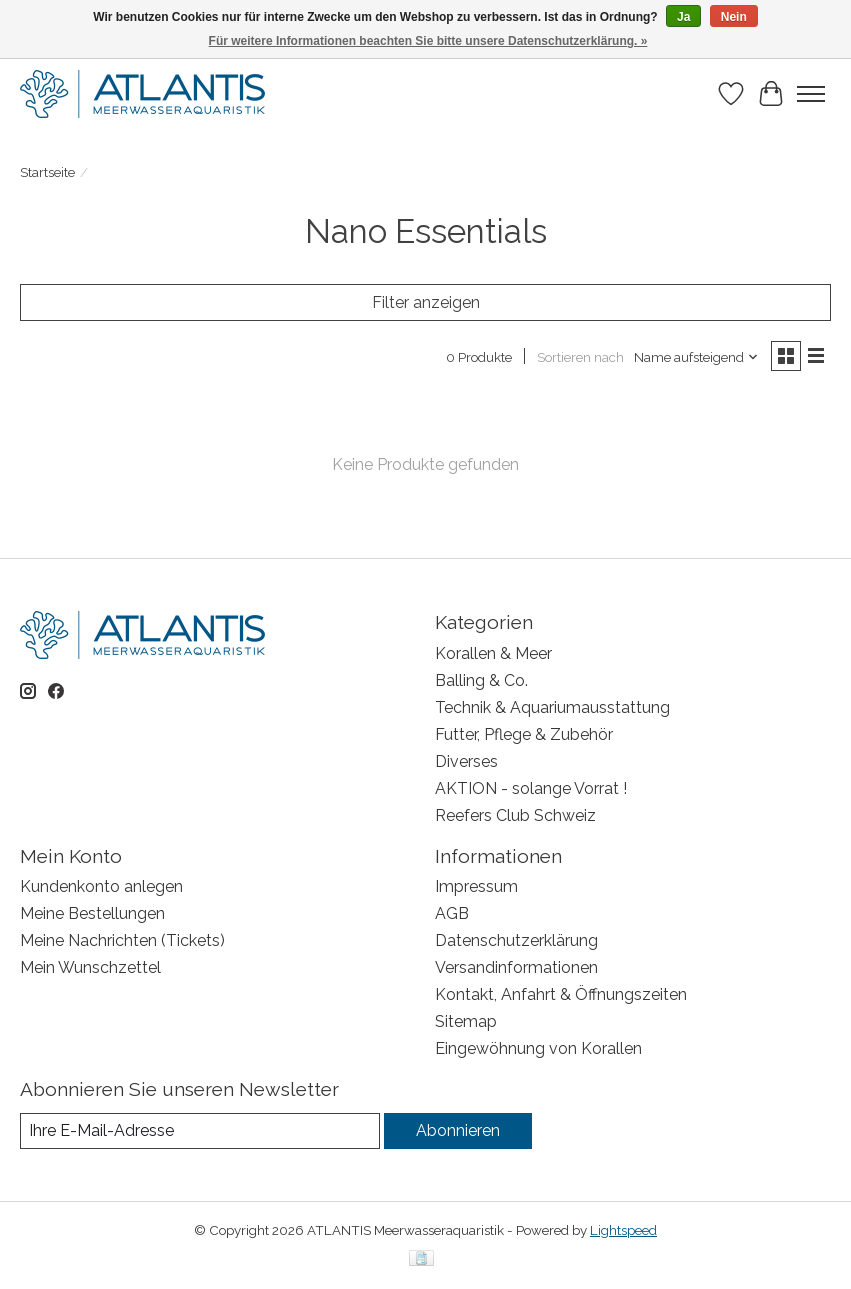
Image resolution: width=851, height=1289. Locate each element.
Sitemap (466, 1021)
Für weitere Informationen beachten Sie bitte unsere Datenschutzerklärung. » (428, 41)
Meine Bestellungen (92, 913)
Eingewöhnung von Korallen (538, 1048)
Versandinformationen (516, 967)
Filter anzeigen (426, 302)
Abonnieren (458, 1130)
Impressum (476, 886)
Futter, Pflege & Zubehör (524, 734)
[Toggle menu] (811, 94)
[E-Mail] (200, 1130)
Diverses (466, 761)
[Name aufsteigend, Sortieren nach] (696, 357)
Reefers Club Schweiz (515, 815)
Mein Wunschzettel (90, 967)
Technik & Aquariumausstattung (552, 707)
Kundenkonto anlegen (101, 886)
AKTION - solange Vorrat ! (531, 788)
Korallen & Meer (493, 653)
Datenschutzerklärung (516, 940)
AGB (452, 913)
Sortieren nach (580, 357)
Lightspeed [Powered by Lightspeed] (623, 1230)
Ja (683, 17)
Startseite (47, 172)
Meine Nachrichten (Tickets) (122, 940)
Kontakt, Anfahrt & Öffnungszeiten (561, 994)
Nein (734, 17)
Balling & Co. (481, 680)
